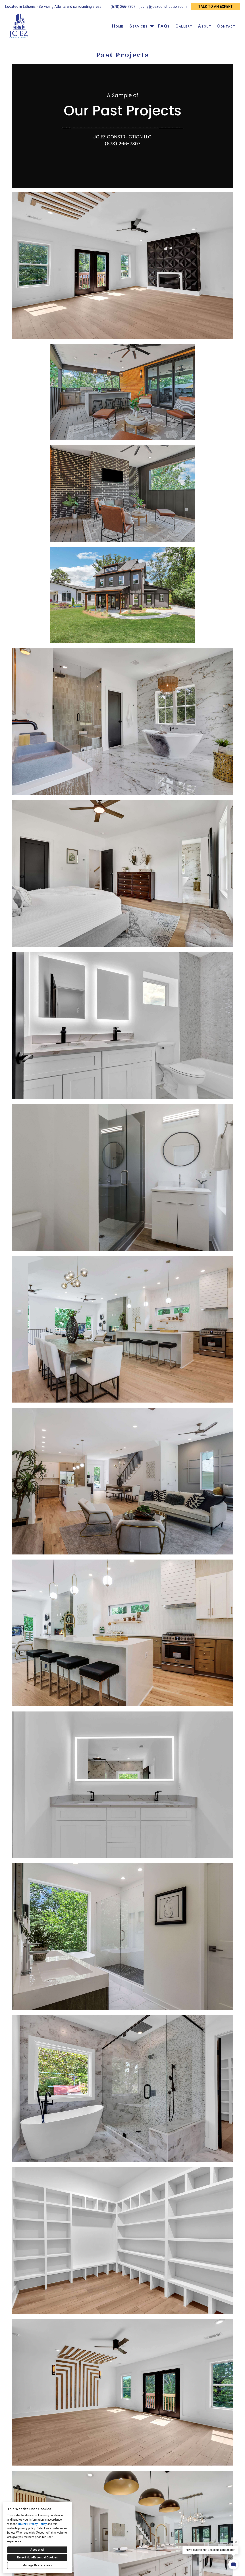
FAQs (164, 26)
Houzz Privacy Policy (32, 2524)
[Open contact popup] (233, 2564)
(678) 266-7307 (123, 6)
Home (118, 26)
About (204, 26)
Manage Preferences (37, 2565)
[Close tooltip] (236, 2542)
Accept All (37, 2549)
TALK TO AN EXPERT (215, 6)
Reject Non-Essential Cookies (37, 2557)
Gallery (183, 26)
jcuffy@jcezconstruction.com (163, 6)
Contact (226, 26)
